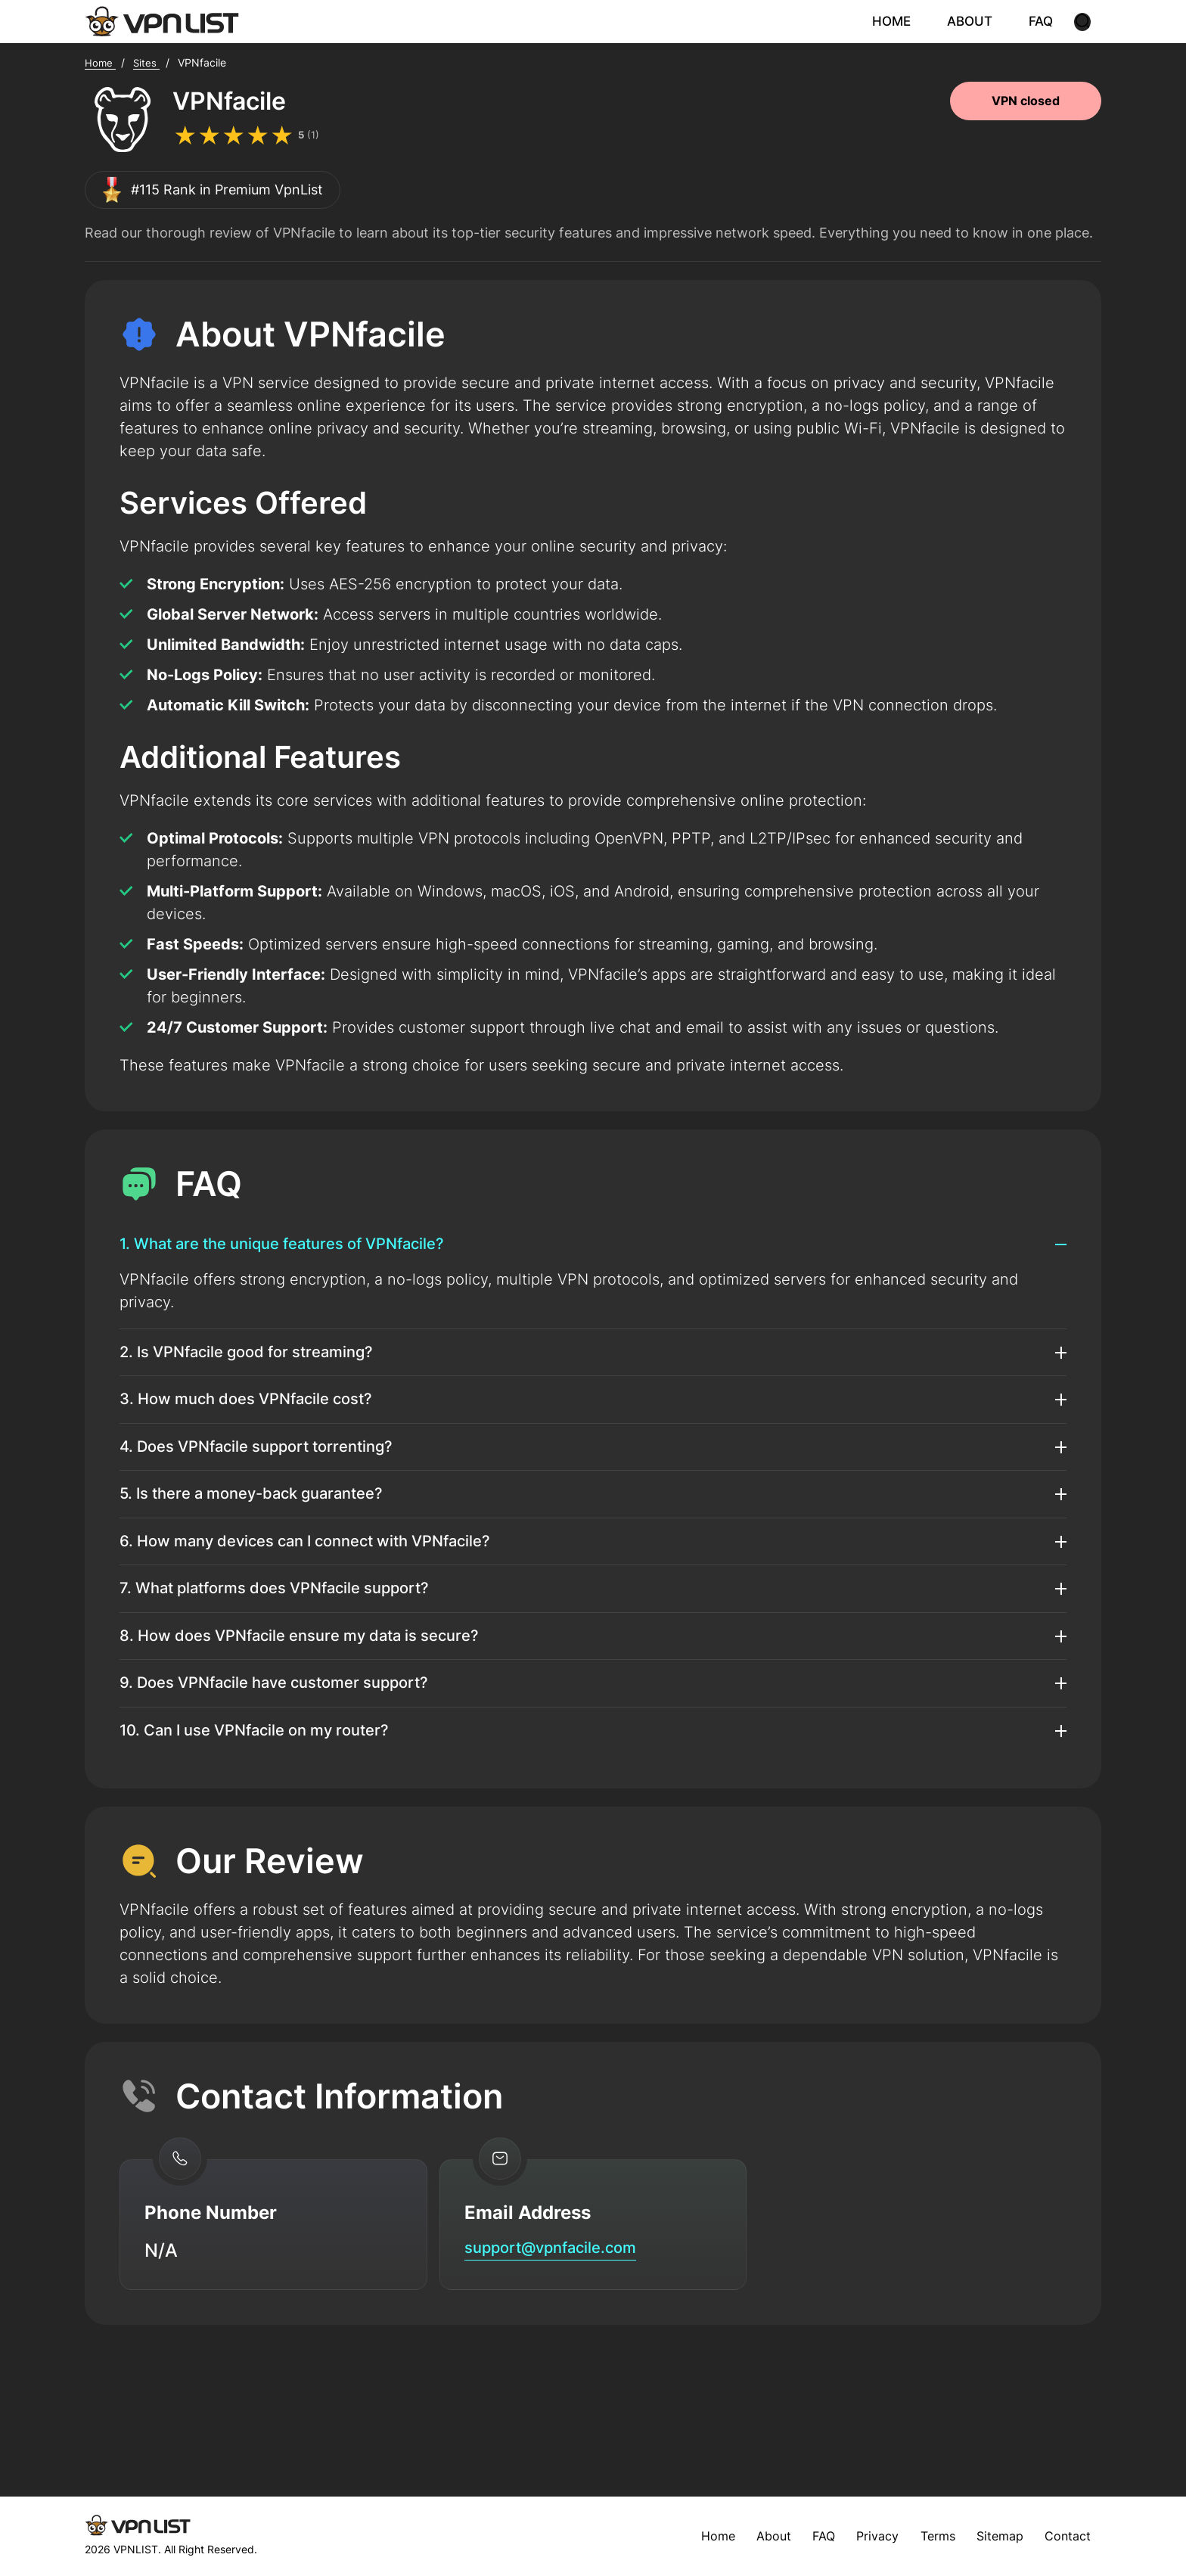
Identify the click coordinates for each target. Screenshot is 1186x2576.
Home (688, 2535)
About (747, 2535)
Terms (924, 2535)
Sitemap (991, 2535)
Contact (1065, 2535)
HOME (905, 22)
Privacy (858, 2535)
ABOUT (980, 22)
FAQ (1049, 22)
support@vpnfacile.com (568, 2350)
